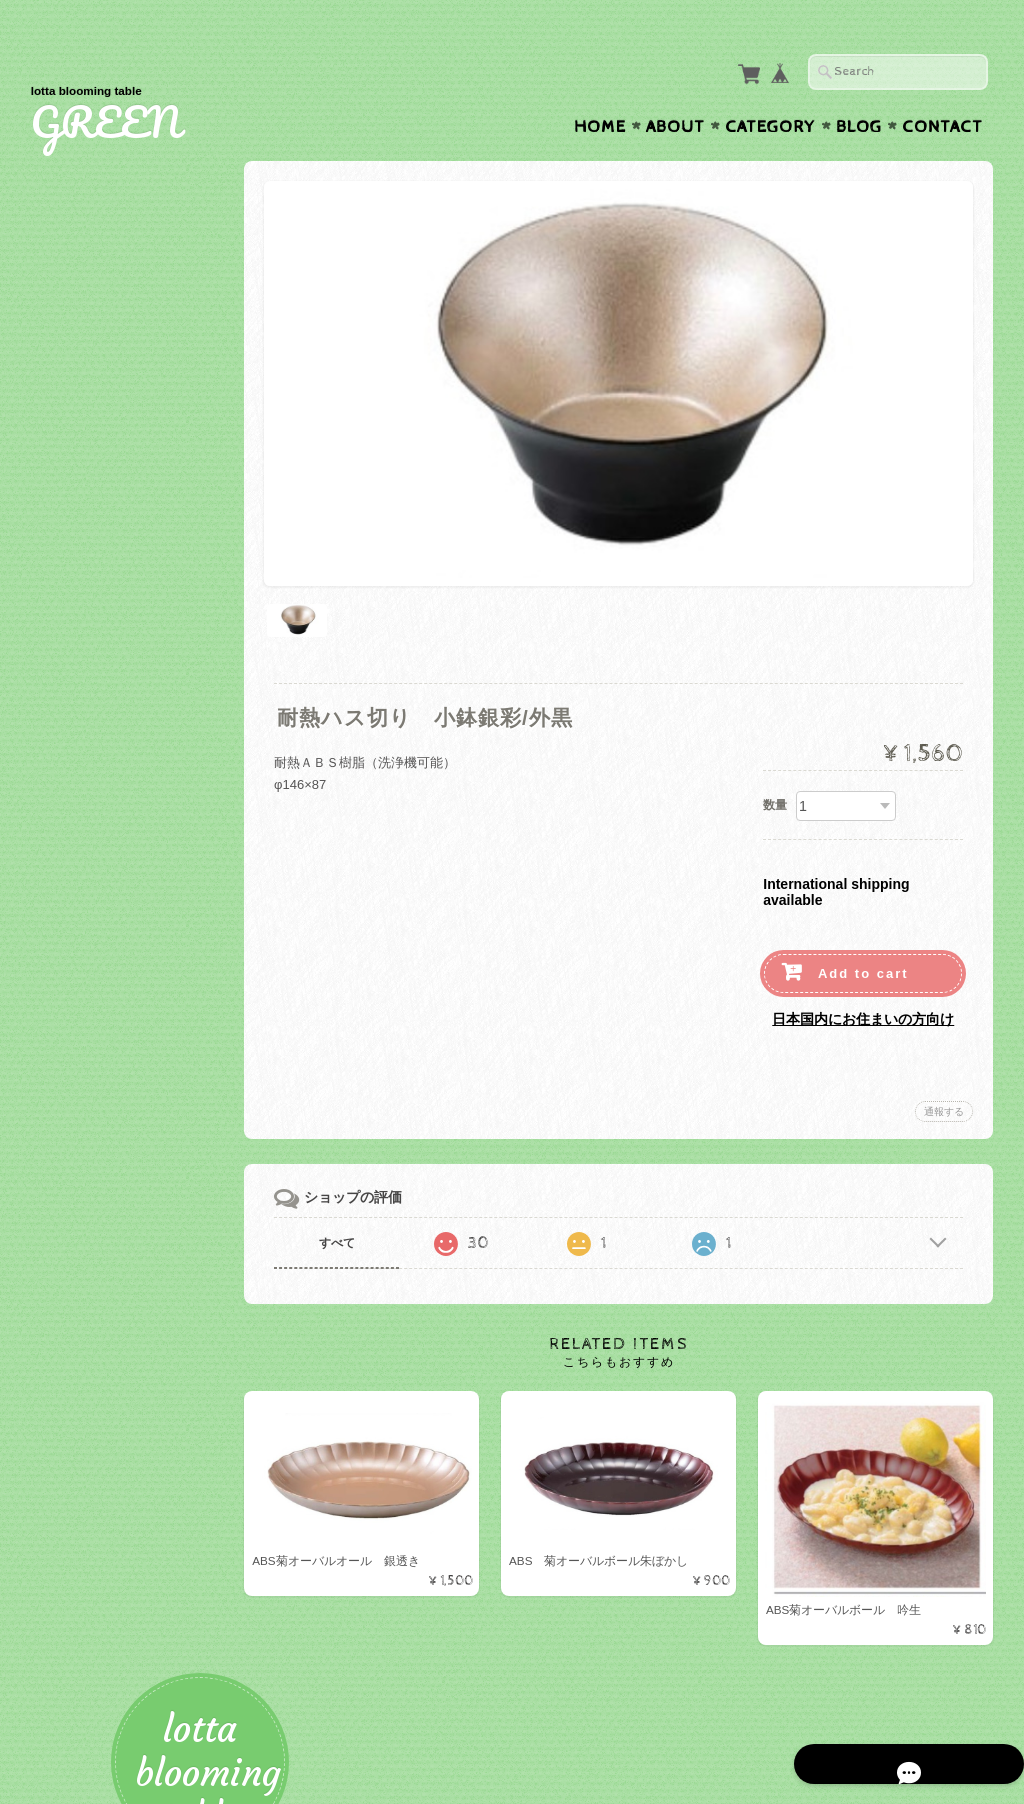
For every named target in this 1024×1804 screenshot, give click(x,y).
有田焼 (79, 1023)
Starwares (91, 862)
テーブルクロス (101, 1156)
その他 (79, 701)
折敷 (73, 572)
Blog (859, 88)
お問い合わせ (97, 1440)
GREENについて (106, 1401)
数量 (775, 745)
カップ (79, 476)
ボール (79, 443)
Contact (942, 88)
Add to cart (863, 913)
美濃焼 (79, 959)
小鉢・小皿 (92, 830)
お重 (73, 669)
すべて (373, 1183)
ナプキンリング (105, 1256)
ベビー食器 (92, 733)
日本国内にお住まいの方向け (863, 959)
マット (79, 1120)
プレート (86, 411)
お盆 (73, 1088)
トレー (79, 1055)
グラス (79, 508)
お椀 (73, 605)
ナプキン (86, 1224)
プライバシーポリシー (121, 1480)
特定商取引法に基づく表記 (133, 1519)
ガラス (79, 766)
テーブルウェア (101, 376)
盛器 (73, 637)
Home (600, 88)
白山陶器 (86, 927)
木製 (73, 798)
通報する (944, 1051)
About (675, 88)
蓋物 (73, 991)
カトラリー (92, 540)
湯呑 (73, 894)
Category (770, 88)
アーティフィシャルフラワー (140, 1292)
